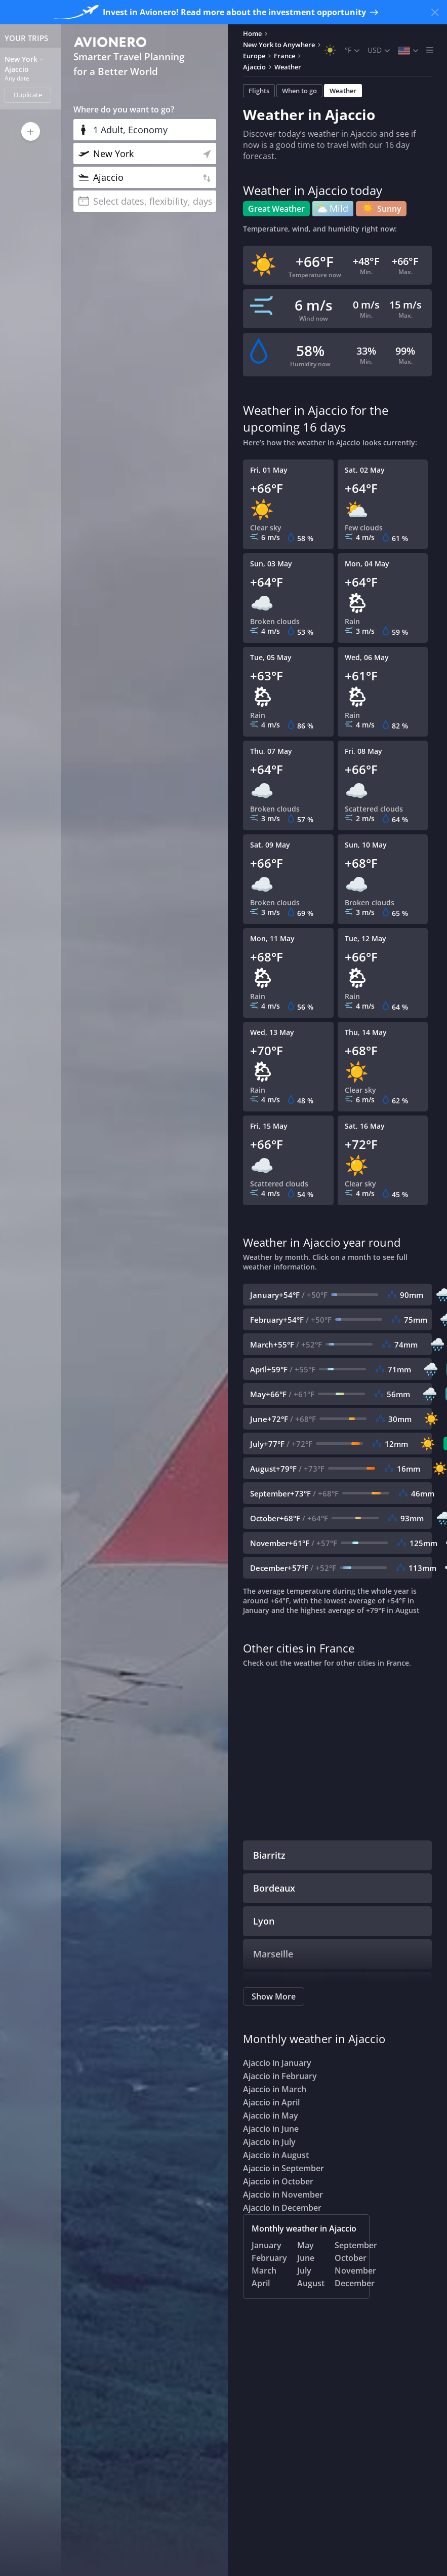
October (351, 2257)
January (266, 2245)
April (261, 2283)
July (304, 2270)
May (305, 2245)
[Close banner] (435, 12)
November (355, 2270)
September (356, 2245)
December (355, 2283)
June (305, 2257)
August (310, 2283)
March (264, 2270)
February (269, 2257)
